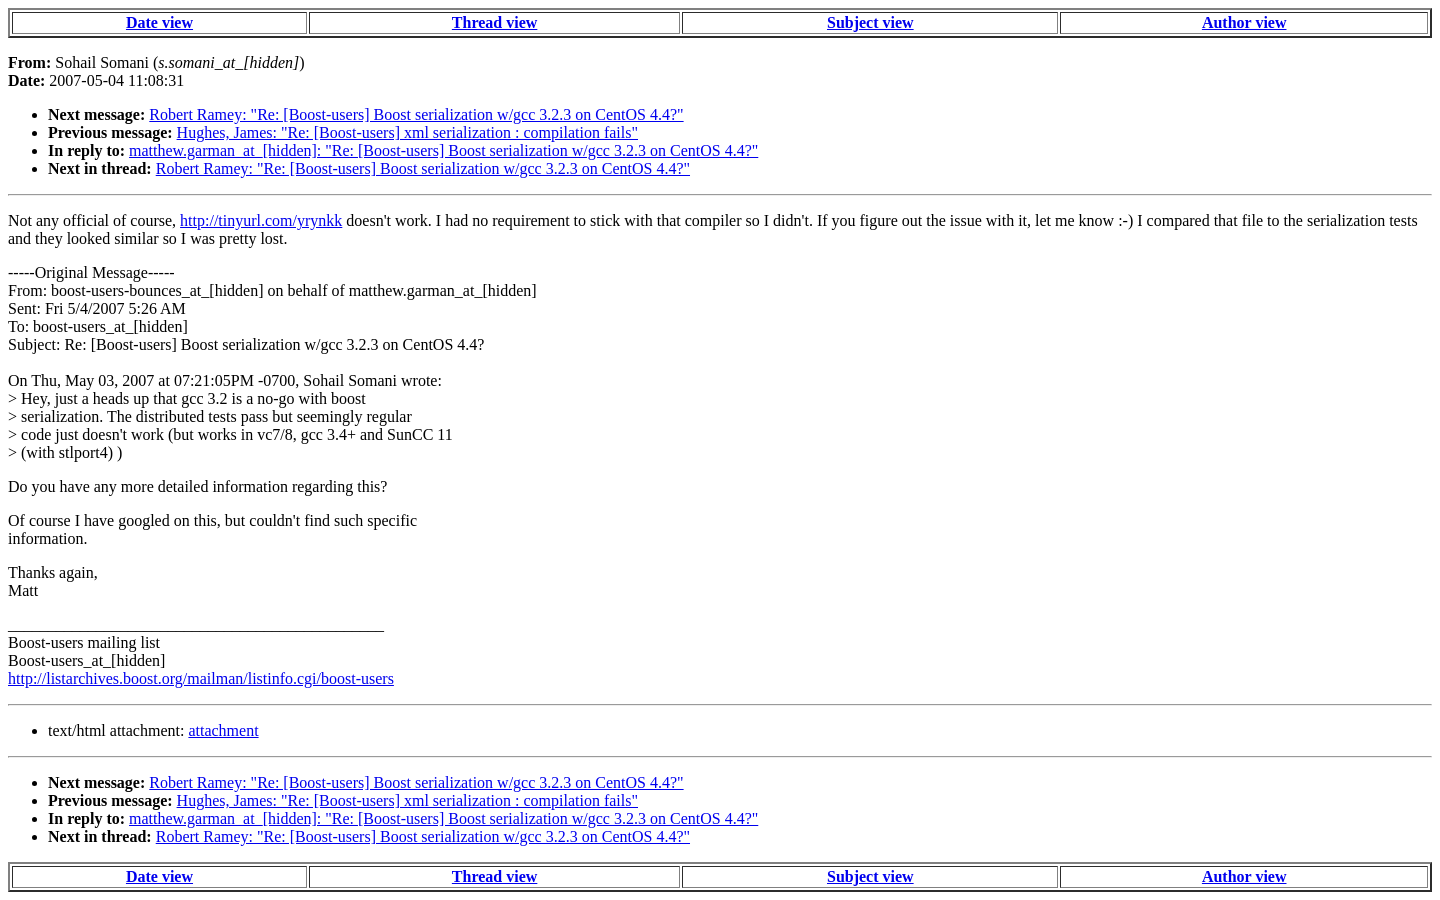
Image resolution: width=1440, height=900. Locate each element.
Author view (1244, 22)
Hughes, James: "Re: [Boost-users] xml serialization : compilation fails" (407, 132)
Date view (159, 22)
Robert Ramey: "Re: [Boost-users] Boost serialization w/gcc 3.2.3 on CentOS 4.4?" (416, 114)
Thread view (494, 22)
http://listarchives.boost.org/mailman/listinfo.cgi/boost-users (201, 678)
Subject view (870, 22)
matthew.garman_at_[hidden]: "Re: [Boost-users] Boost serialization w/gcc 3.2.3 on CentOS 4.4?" (443, 150)
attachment (223, 730)
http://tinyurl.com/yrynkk (261, 220)
